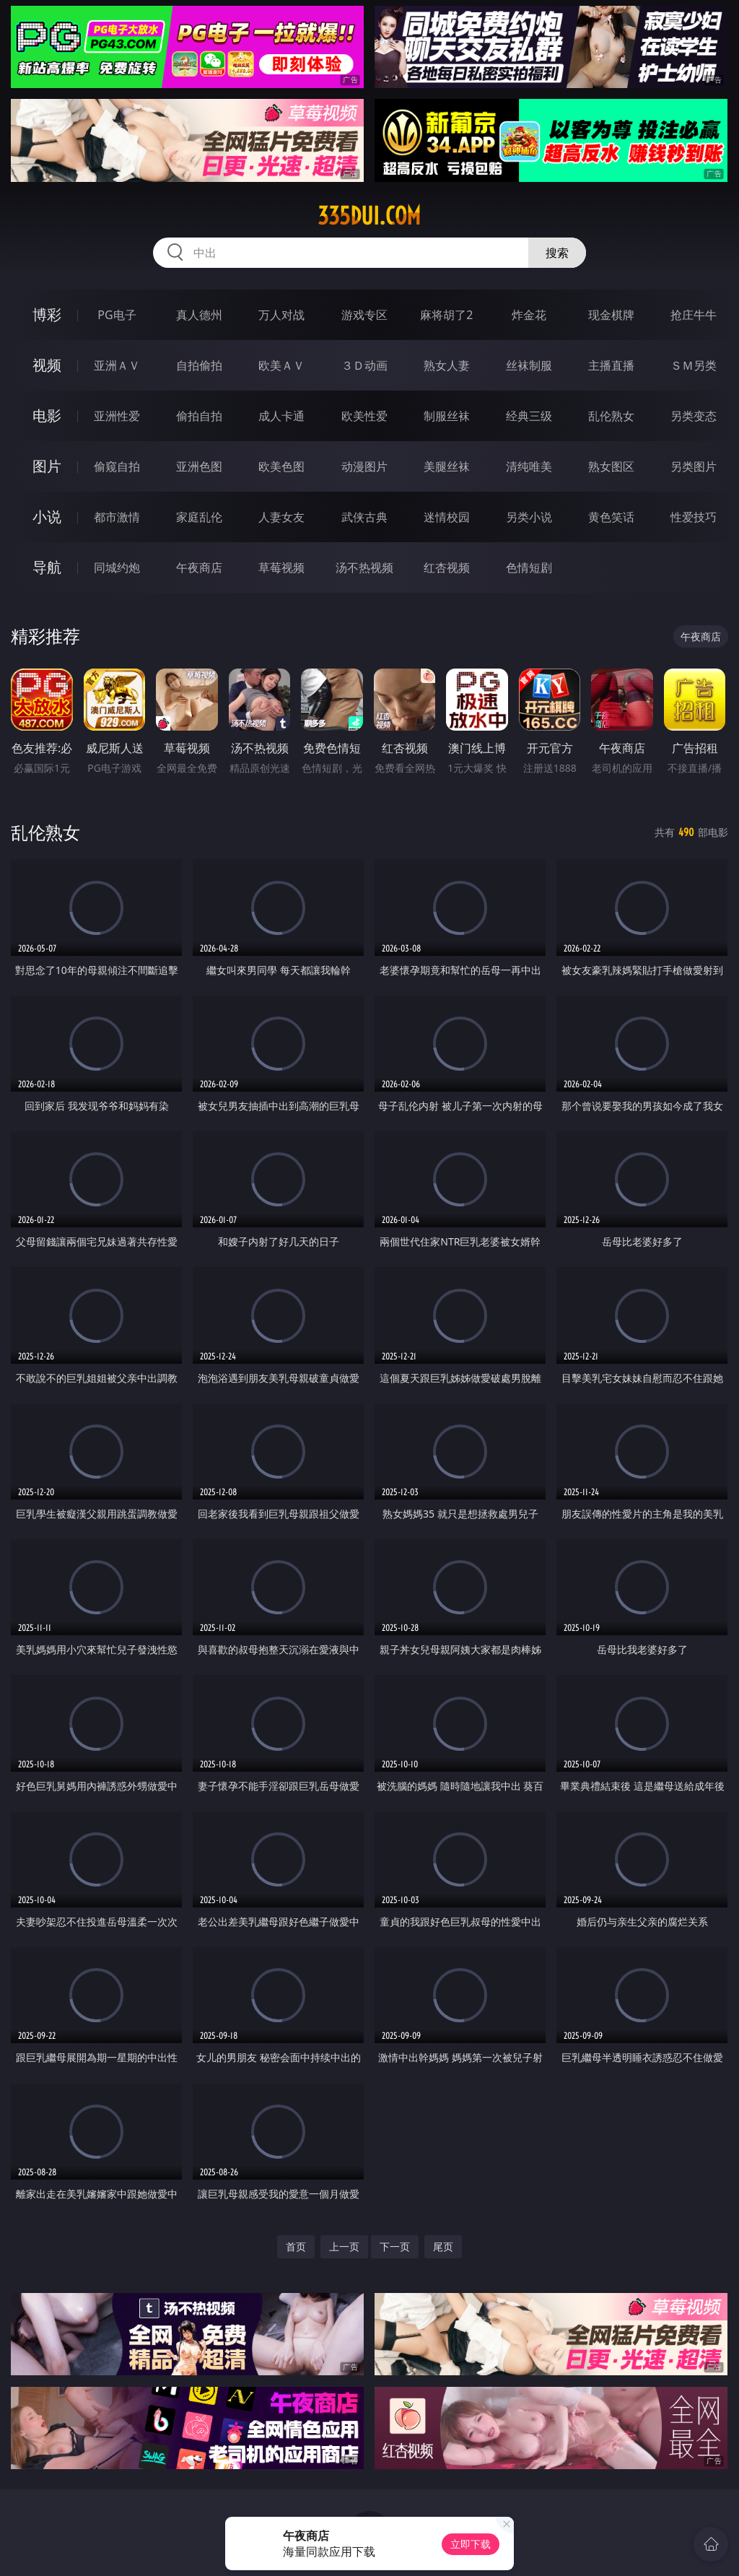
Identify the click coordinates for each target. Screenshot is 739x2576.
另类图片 (693, 466)
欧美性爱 (364, 416)
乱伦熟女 (611, 416)
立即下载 (470, 2544)
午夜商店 (199, 567)
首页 (296, 2246)
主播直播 (611, 365)
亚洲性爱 (117, 416)
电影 (46, 415)
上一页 (344, 2246)
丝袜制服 (529, 365)
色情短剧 (529, 567)
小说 (46, 516)
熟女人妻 (447, 365)
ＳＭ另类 (693, 365)
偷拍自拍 (199, 416)
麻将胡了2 (446, 315)
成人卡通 (281, 416)
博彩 (46, 314)
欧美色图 (281, 466)
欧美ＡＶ (281, 365)
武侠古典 (364, 517)
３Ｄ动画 (364, 365)
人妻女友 (281, 517)
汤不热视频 (364, 567)
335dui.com (369, 215)
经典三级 (529, 416)
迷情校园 (447, 517)
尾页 (443, 2246)
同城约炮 (117, 567)
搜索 (557, 253)
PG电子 (116, 315)
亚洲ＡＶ (117, 365)
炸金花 (529, 315)
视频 (46, 365)
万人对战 (281, 315)
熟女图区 (611, 466)
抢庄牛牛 (693, 315)
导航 (46, 567)
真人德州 (199, 315)
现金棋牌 (611, 315)
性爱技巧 (693, 517)
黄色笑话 (611, 517)
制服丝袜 (447, 416)
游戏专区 (364, 315)
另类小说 (529, 517)
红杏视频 (447, 567)
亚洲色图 (199, 466)
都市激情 (117, 517)
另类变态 (693, 416)
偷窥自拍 (117, 466)
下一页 (395, 2246)
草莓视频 (281, 567)
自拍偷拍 (199, 365)
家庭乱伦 (199, 517)
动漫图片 (364, 466)
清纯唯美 (529, 466)
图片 (46, 466)
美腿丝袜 (447, 466)
